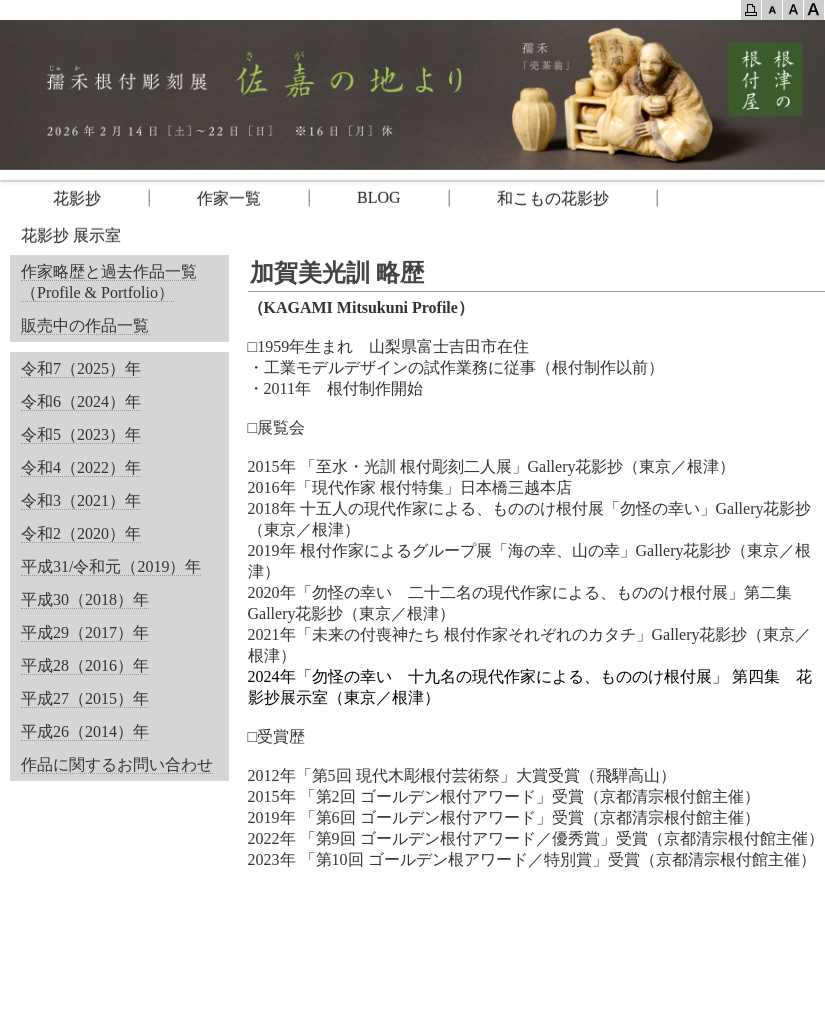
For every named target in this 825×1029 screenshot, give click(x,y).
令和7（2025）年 (81, 368)
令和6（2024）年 (81, 401)
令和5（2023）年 (81, 434)
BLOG (379, 197)
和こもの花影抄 (553, 198)
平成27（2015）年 (85, 698)
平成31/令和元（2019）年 (111, 566)
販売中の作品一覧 (85, 325)
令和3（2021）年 (81, 500)
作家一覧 (229, 198)
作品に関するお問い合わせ (117, 764)
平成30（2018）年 (85, 599)
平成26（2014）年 (85, 731)
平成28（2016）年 (85, 665)
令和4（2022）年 (81, 467)
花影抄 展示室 (71, 235)
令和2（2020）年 (81, 533)
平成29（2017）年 (85, 632)
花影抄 (61, 198)
